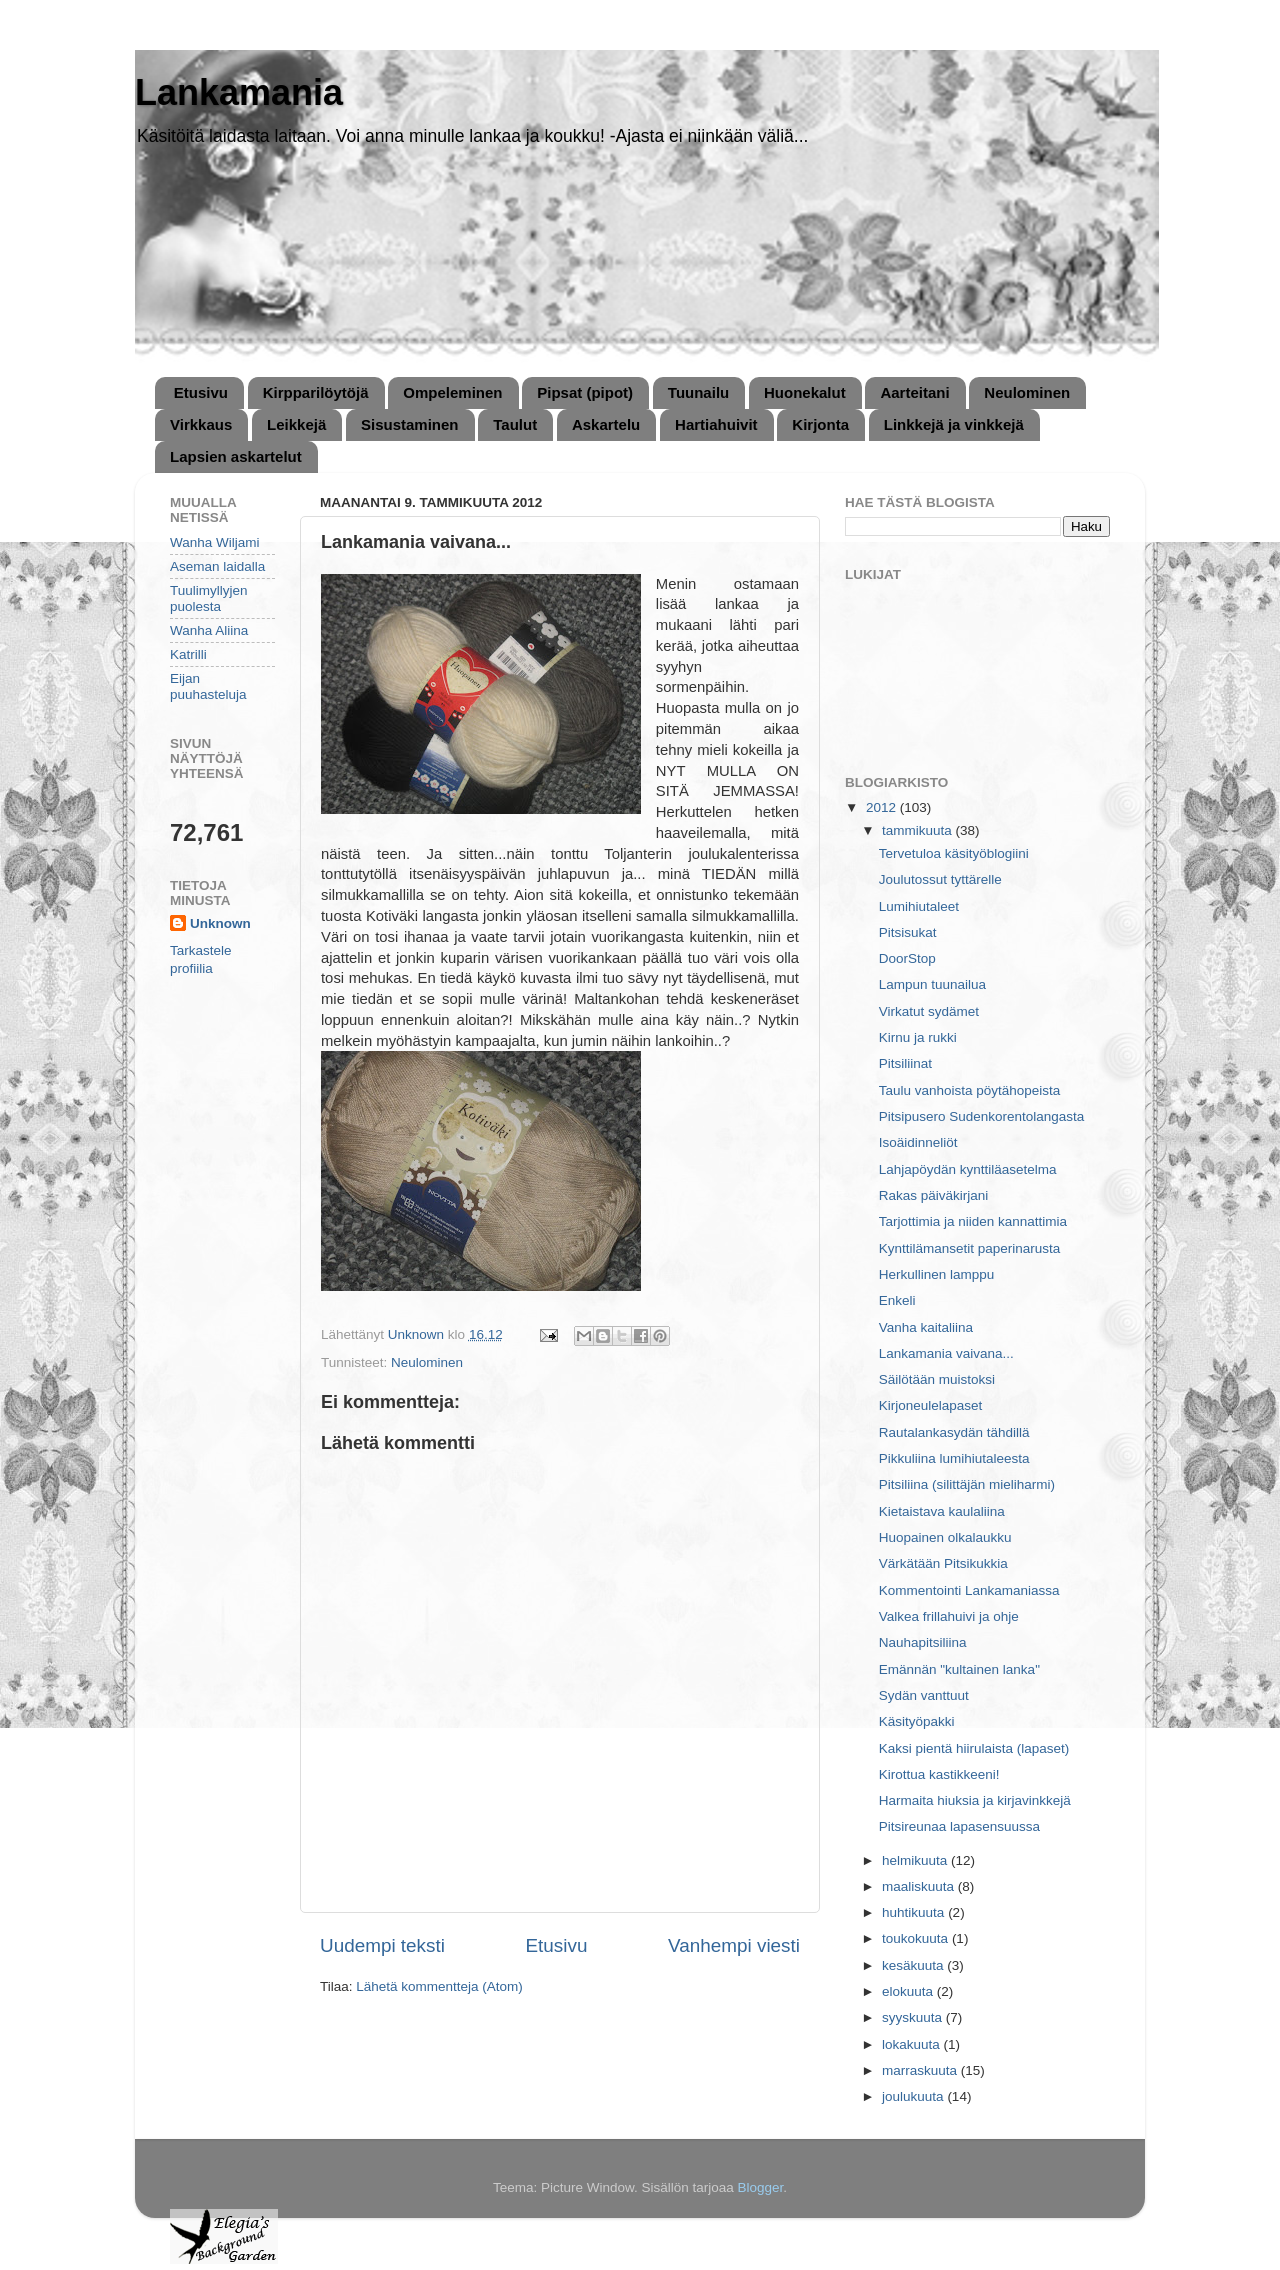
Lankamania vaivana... (946, 1353)
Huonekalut (805, 392)
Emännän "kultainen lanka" (959, 1669)
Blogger (761, 2187)
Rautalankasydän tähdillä (954, 1432)
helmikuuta (916, 1860)
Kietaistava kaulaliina (942, 1511)
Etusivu (201, 392)
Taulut (515, 424)
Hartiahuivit (716, 424)
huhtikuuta (915, 1912)
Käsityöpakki (917, 1721)
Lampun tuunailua (932, 984)
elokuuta (909, 1991)
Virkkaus (201, 424)
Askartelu (606, 424)
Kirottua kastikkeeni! (939, 1774)
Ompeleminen (452, 392)
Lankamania (239, 92)
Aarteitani (914, 392)
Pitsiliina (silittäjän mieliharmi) (967, 1484)
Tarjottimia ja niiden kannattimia (973, 1221)
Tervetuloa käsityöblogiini (954, 853)
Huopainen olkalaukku (945, 1537)
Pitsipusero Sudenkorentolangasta (982, 1116)
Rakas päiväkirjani (934, 1195)
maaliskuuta (920, 1886)
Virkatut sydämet (929, 1011)
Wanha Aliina (209, 630)
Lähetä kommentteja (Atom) (439, 1986)
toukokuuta (917, 1938)
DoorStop (907, 958)
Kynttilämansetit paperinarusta (970, 1248)
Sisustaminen (410, 424)
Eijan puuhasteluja (208, 686)
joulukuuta (914, 2096)
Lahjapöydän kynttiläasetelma (968, 1169)
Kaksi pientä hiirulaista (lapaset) (974, 1748)
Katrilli (188, 654)
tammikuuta (919, 830)
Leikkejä (296, 424)
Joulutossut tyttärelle (940, 879)
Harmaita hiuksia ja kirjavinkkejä (975, 1800)
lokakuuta (913, 2044)
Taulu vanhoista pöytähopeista (970, 1090)
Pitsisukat (908, 932)
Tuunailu (698, 392)
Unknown (220, 923)
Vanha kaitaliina (926, 1327)
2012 (883, 807)
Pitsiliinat (905, 1063)
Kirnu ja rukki (918, 1037)
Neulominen (1027, 392)
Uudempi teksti (382, 1945)
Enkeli (897, 1300)
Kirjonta (820, 424)
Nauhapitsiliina (923, 1642)
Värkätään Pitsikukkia (943, 1563)
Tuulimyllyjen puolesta (209, 598)
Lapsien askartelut (236, 456)
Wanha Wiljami (215, 542)
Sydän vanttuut (924, 1695)
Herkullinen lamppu (937, 1274)
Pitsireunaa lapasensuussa (959, 1826)
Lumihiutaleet (919, 906)
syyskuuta (914, 2017)
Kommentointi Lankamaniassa (969, 1590)
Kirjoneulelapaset (931, 1405)
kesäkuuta (914, 1965)
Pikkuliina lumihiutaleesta (954, 1458)
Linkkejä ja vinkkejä (954, 424)
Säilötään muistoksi (937, 1379)
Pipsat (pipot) (585, 392)
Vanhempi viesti (734, 1945)
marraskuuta (921, 2070)
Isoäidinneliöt (918, 1142)
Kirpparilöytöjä (316, 392)
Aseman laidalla (217, 566)
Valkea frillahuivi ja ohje (949, 1616)
